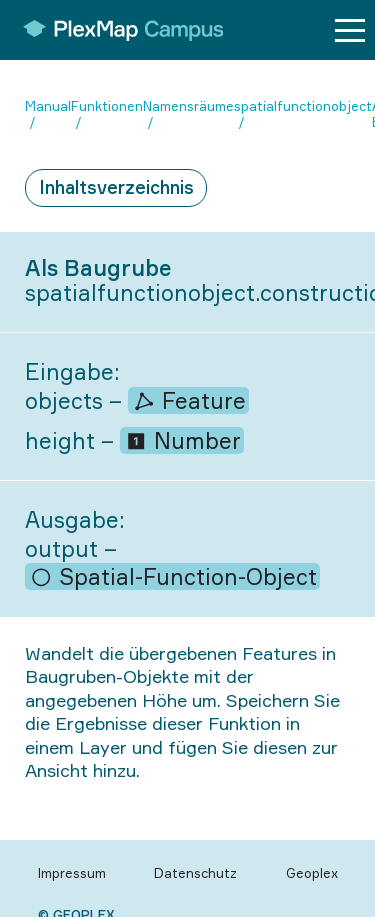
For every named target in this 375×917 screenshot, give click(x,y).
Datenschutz (195, 873)
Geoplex (312, 873)
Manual (48, 106)
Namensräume (188, 106)
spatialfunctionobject (303, 106)
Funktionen (107, 106)
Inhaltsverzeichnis (116, 187)
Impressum (72, 873)
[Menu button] (350, 30)
